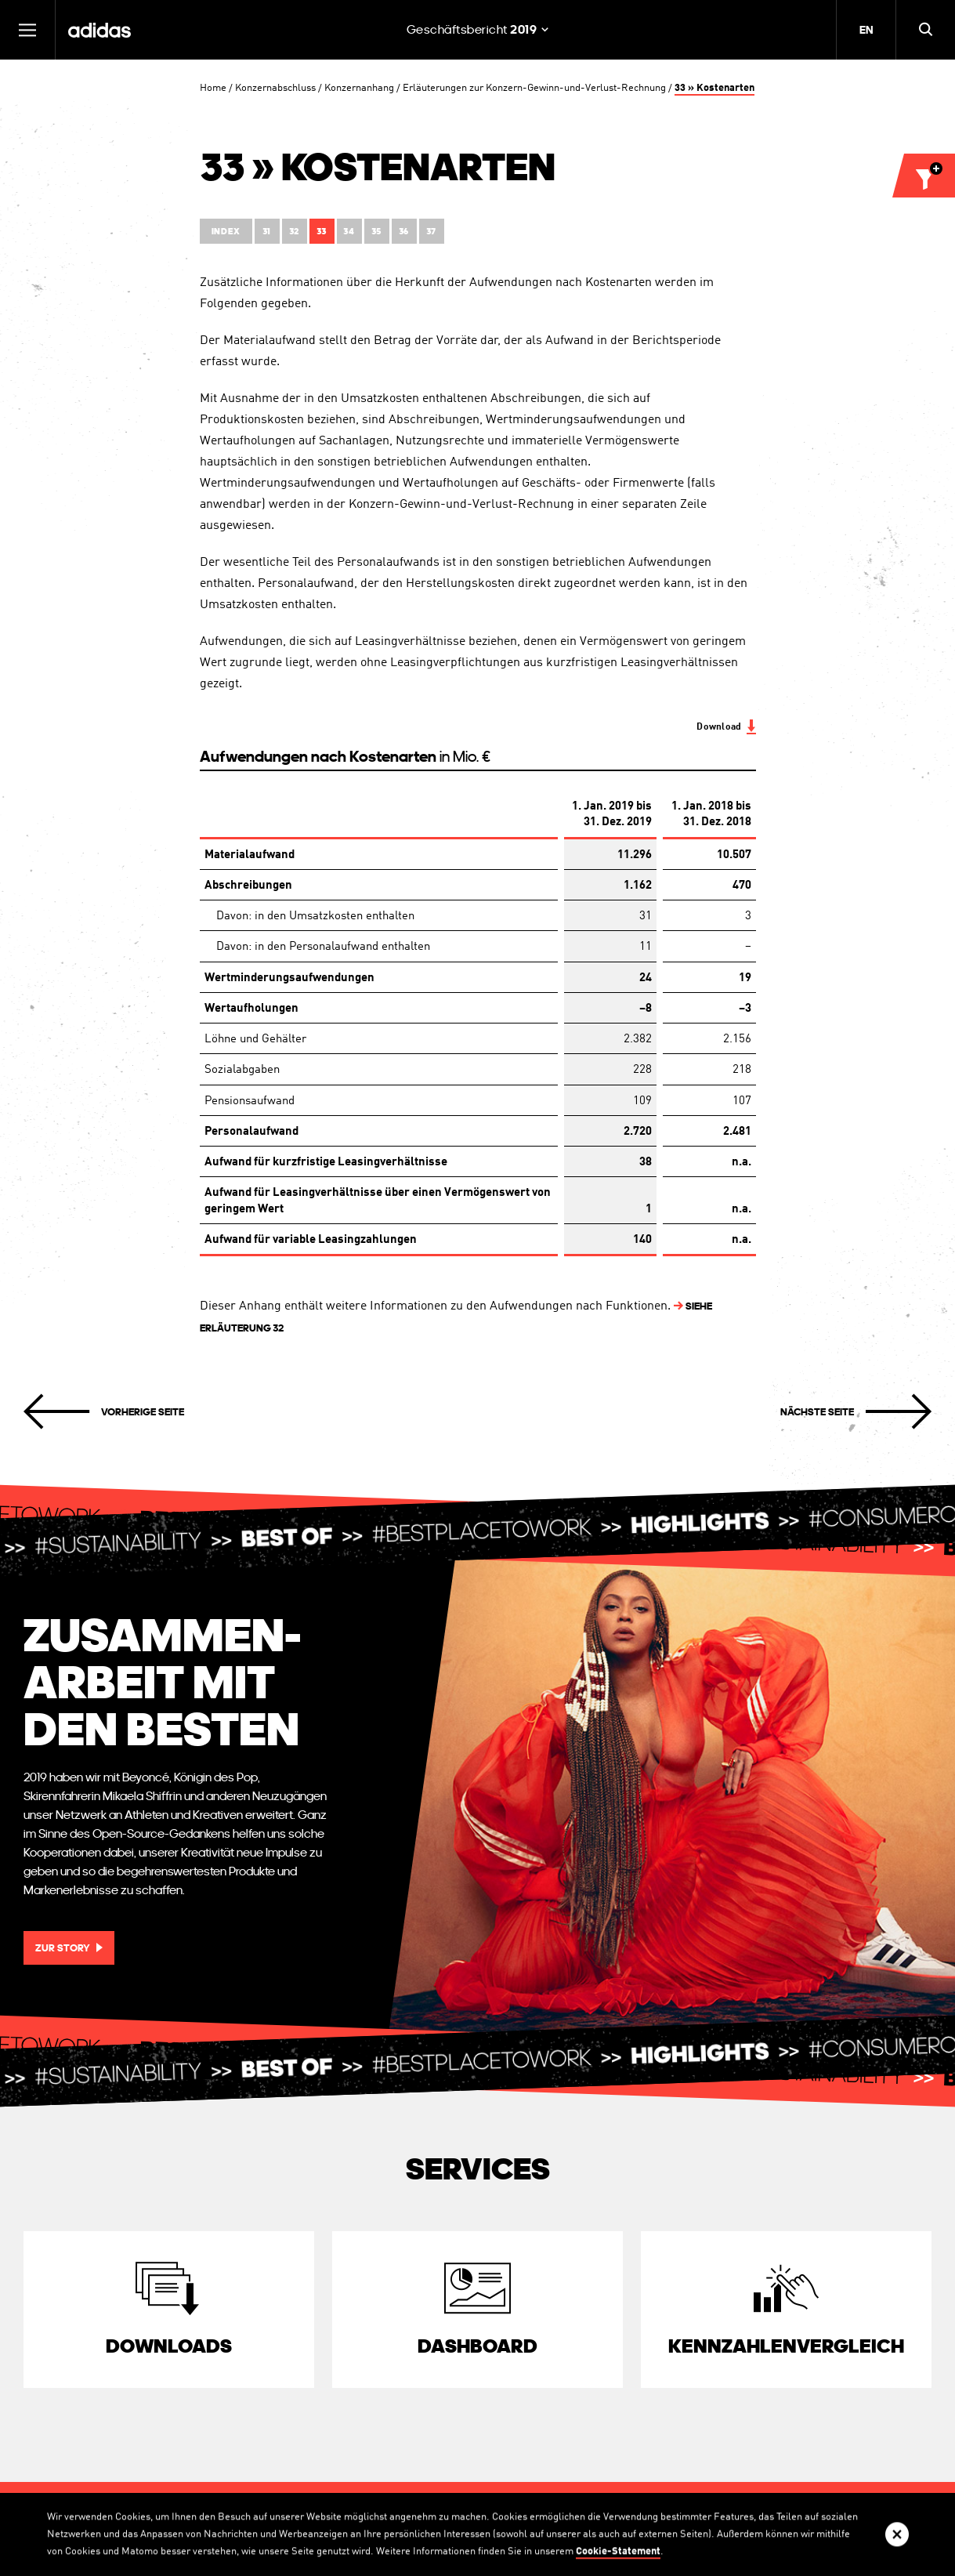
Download (718, 727)
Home (213, 88)
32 (294, 231)
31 (266, 231)
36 (404, 231)
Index (226, 231)
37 (431, 231)
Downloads (169, 2345)
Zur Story (62, 1948)
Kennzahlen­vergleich (786, 2345)
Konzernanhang (359, 88)
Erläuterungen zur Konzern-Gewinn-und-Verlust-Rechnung (534, 88)
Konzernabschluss (275, 88)
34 (348, 231)
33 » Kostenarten (714, 88)
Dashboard (477, 2345)
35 (376, 231)
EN (866, 30)
